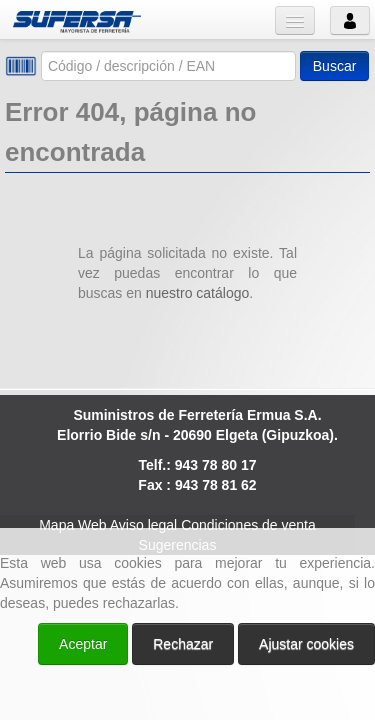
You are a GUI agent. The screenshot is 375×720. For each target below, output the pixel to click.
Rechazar (183, 644)
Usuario (350, 20)
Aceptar (83, 644)
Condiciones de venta (248, 525)
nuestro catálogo (198, 293)
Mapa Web (72, 525)
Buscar (335, 66)
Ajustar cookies (306, 644)
